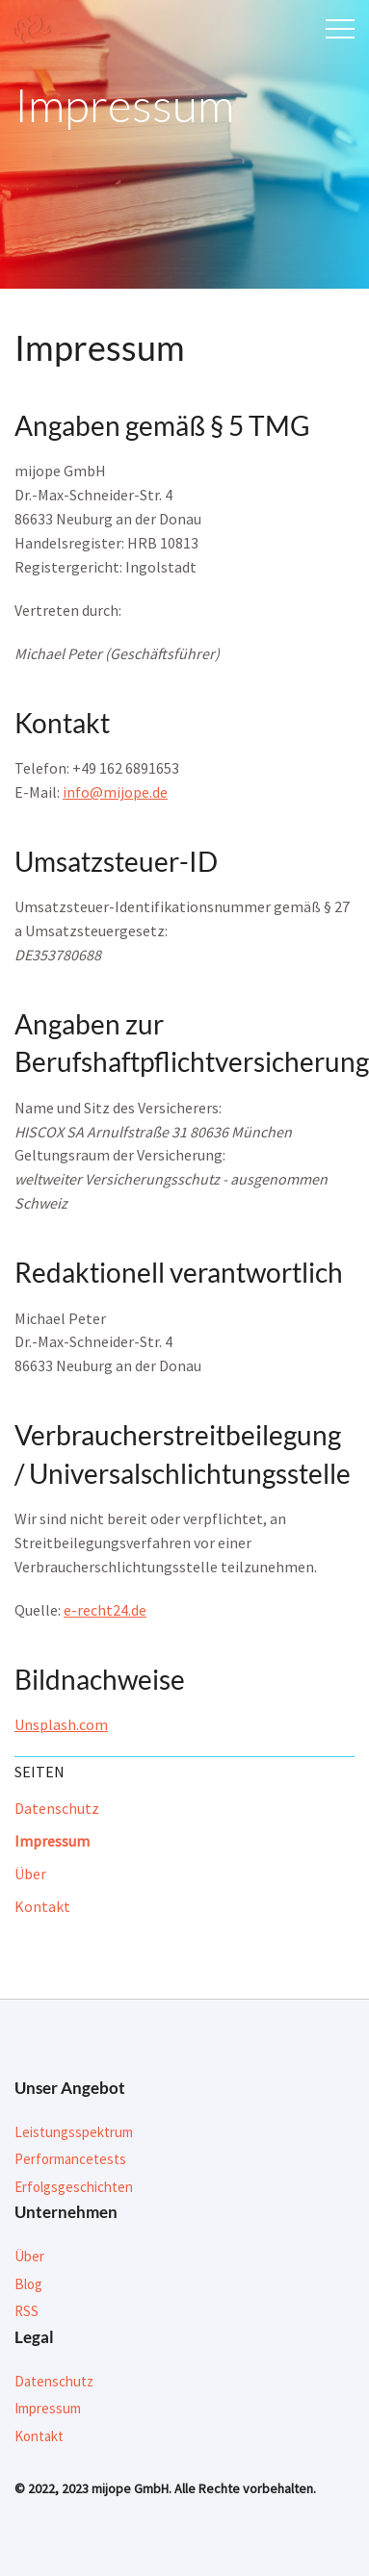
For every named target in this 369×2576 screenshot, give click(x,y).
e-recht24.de (105, 1610)
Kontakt (42, 1906)
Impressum (52, 1840)
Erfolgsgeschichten (73, 2187)
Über (30, 1873)
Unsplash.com (61, 1724)
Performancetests (70, 2159)
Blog (28, 2284)
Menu (340, 28)
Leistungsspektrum (73, 2132)
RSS (26, 2311)
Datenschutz (56, 1808)
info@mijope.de (115, 792)
